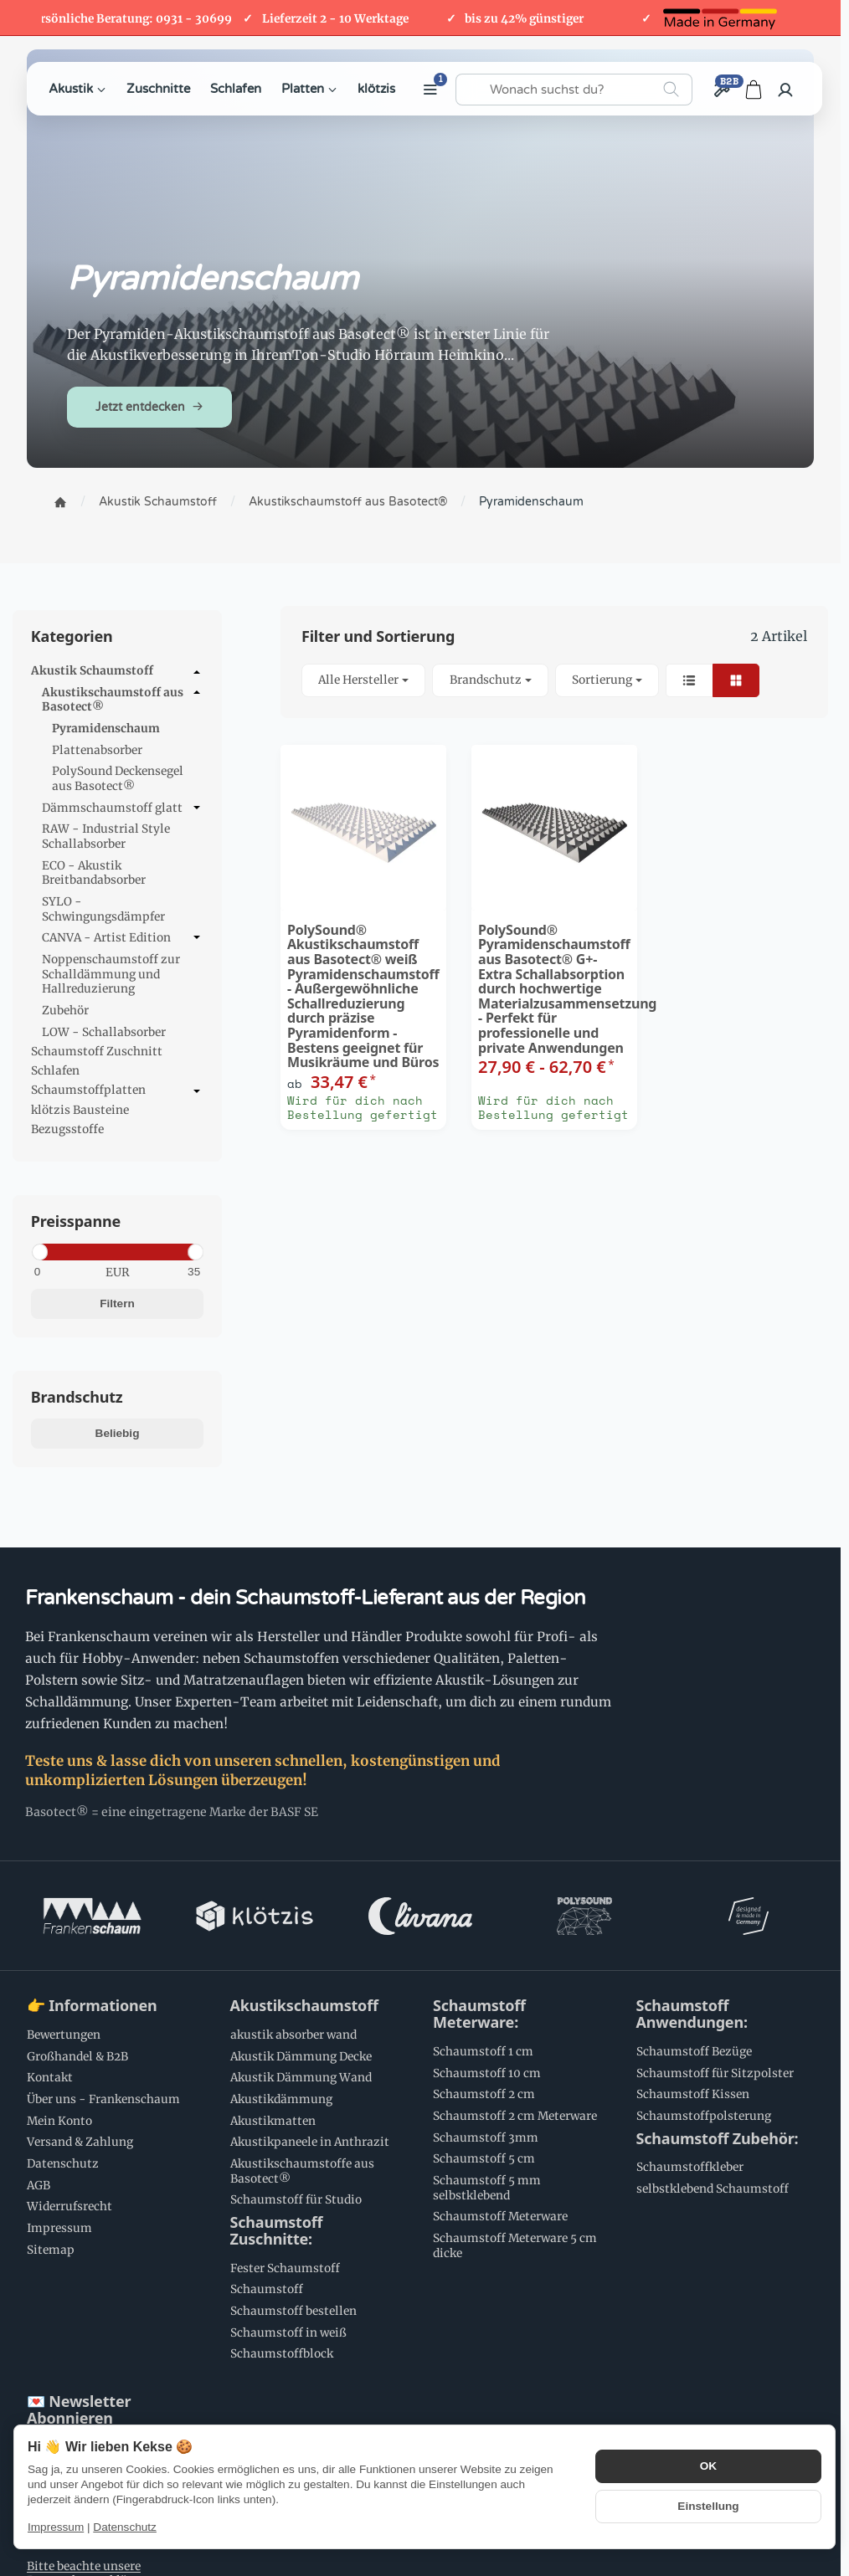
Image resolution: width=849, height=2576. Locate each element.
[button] (554, 680)
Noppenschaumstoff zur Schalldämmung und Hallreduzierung (111, 974)
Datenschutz (125, 2527)
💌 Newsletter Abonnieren (79, 2410)
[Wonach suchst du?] (573, 89)
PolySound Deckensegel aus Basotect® (117, 778)
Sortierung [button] (607, 680)
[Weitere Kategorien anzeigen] (430, 89)
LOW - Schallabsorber (104, 1032)
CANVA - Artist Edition (123, 938)
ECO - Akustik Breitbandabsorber (94, 873)
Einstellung (707, 2506)
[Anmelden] (785, 89)
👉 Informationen (92, 2006)
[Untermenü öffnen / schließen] (196, 672)
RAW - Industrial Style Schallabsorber (106, 836)
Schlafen (235, 88)
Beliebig (117, 1433)
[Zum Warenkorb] (754, 90)
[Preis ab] (69, 1272)
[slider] (39, 1252)
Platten (309, 88)
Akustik (77, 88)
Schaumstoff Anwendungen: (692, 2014)
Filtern (117, 1303)
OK (708, 2466)
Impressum (56, 2527)
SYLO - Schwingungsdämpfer (103, 909)
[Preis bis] (165, 1272)
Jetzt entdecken (149, 407)
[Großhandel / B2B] (721, 89)
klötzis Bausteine (80, 1110)
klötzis (376, 88)
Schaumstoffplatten (117, 1091)
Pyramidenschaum (106, 728)
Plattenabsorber (97, 750)
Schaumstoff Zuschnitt (96, 1051)
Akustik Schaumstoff (117, 672)
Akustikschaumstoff (304, 2006)
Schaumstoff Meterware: (479, 2014)
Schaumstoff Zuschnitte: (276, 2231)
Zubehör (65, 1010)
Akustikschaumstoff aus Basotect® (123, 700)
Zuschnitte (158, 88)
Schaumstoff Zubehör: (717, 2139)
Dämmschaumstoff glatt (123, 808)
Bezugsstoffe (67, 1129)
